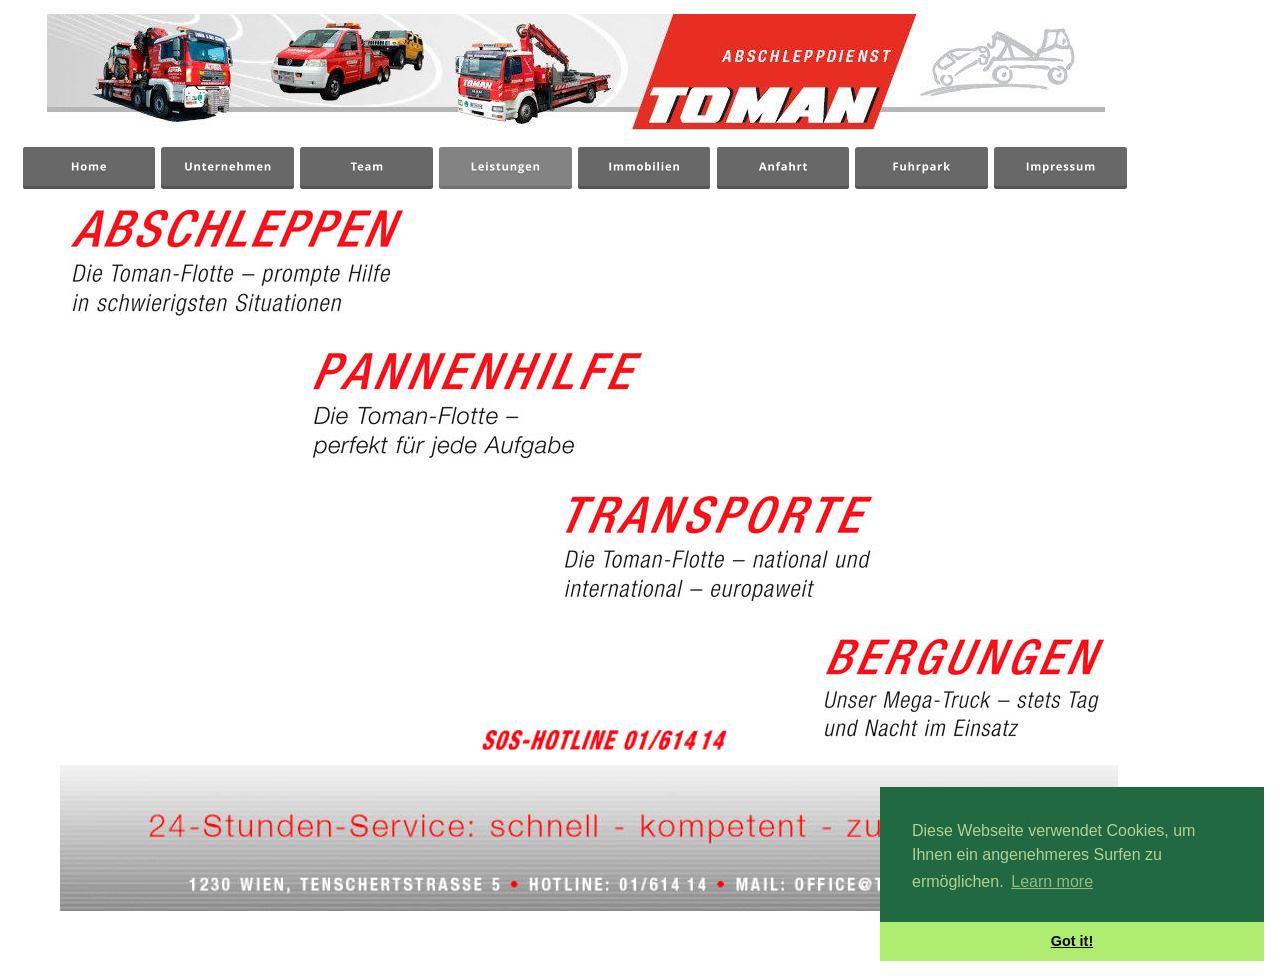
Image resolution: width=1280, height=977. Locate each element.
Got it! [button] (1072, 941)
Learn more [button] (1052, 881)
